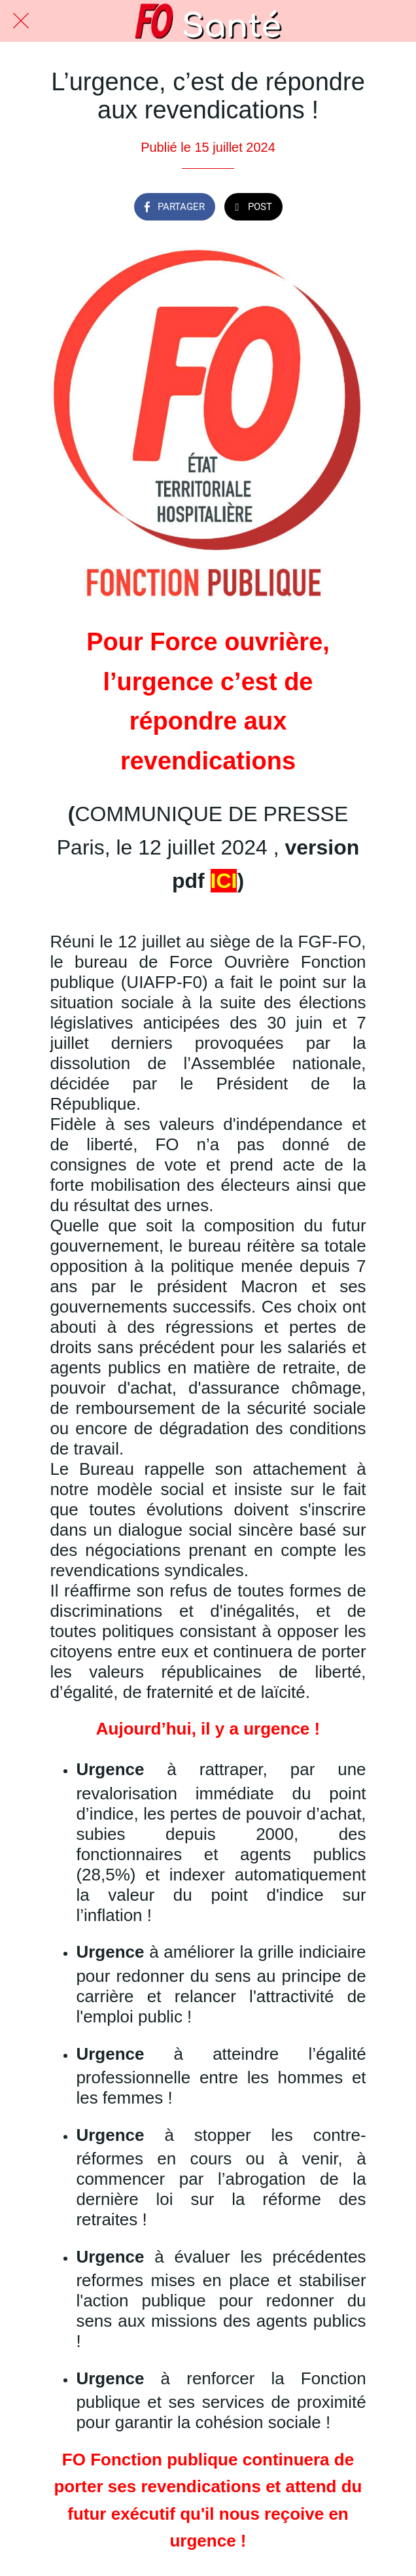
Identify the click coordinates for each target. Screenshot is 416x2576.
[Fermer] (21, 21)
